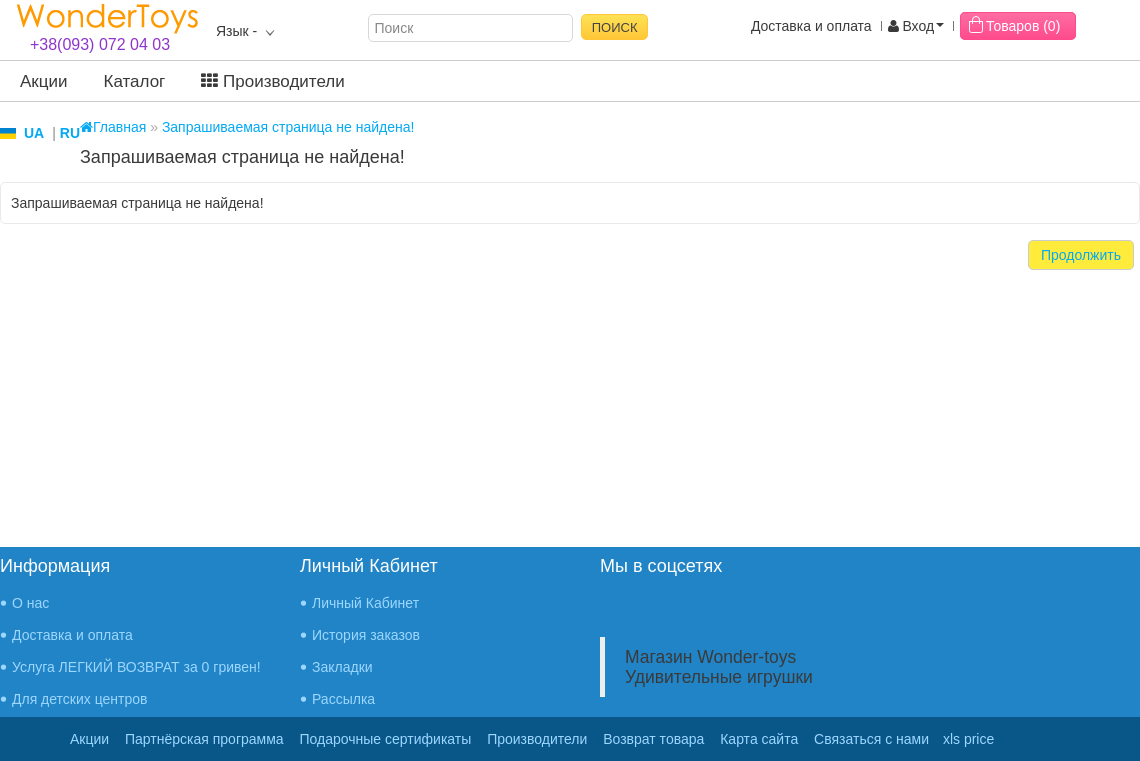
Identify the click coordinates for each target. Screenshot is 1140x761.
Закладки (342, 667)
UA (34, 133)
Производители (272, 81)
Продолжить (1081, 255)
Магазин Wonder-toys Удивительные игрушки (719, 667)
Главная (113, 127)
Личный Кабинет (365, 603)
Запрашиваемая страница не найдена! (288, 127)
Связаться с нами (871, 739)
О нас (30, 603)
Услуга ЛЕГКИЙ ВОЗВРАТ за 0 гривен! (136, 667)
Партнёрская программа (204, 739)
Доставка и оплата (811, 26)
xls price (968, 739)
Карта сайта (759, 739)
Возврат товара (653, 739)
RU (70, 133)
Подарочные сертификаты (386, 739)
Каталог (135, 81)
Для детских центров (80, 699)
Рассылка (343, 699)
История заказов (366, 635)
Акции (44, 81)
